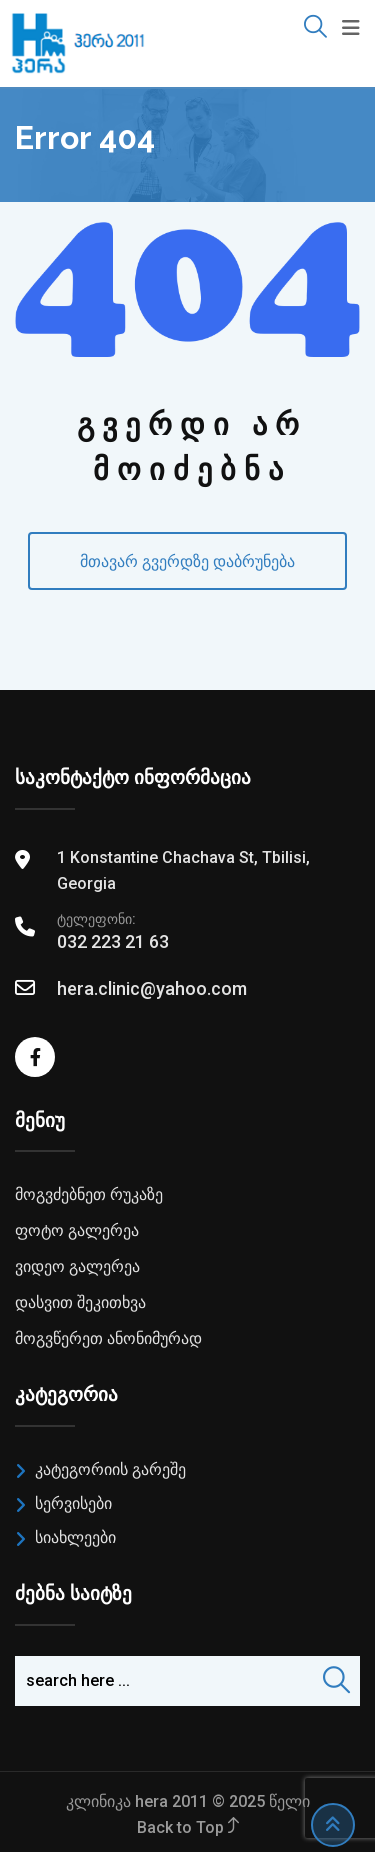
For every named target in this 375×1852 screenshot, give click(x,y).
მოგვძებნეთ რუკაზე (89, 1194)
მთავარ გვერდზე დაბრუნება (187, 561)
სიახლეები (75, 1537)
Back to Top (188, 1827)
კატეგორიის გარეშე (110, 1469)
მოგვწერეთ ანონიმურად (108, 1338)
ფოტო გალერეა (77, 1230)
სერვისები (73, 1503)
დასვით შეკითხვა (80, 1302)
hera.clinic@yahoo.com (152, 988)
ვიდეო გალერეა (77, 1266)
